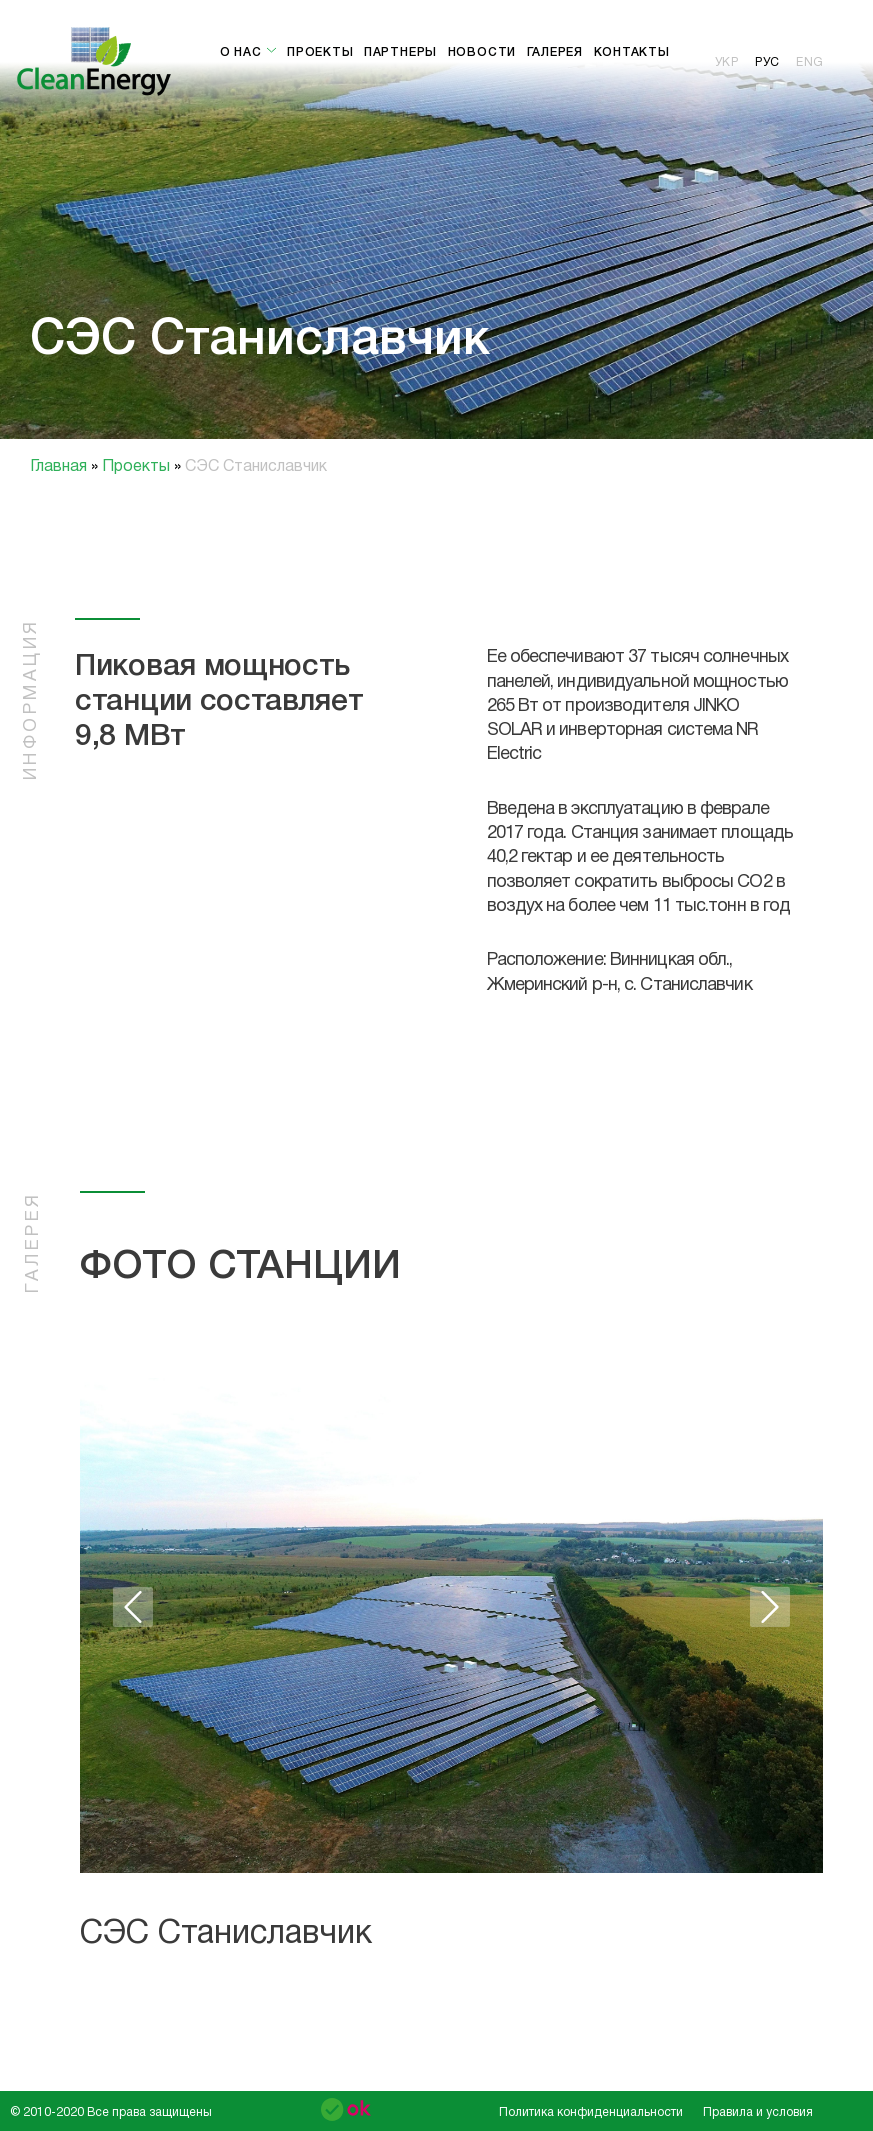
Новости (482, 52)
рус (767, 62)
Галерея (555, 52)
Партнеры (400, 52)
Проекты (320, 52)
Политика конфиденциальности (591, 2112)
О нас (248, 52)
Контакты (632, 52)
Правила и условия (758, 2112)
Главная (60, 467)
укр (727, 62)
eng (810, 62)
